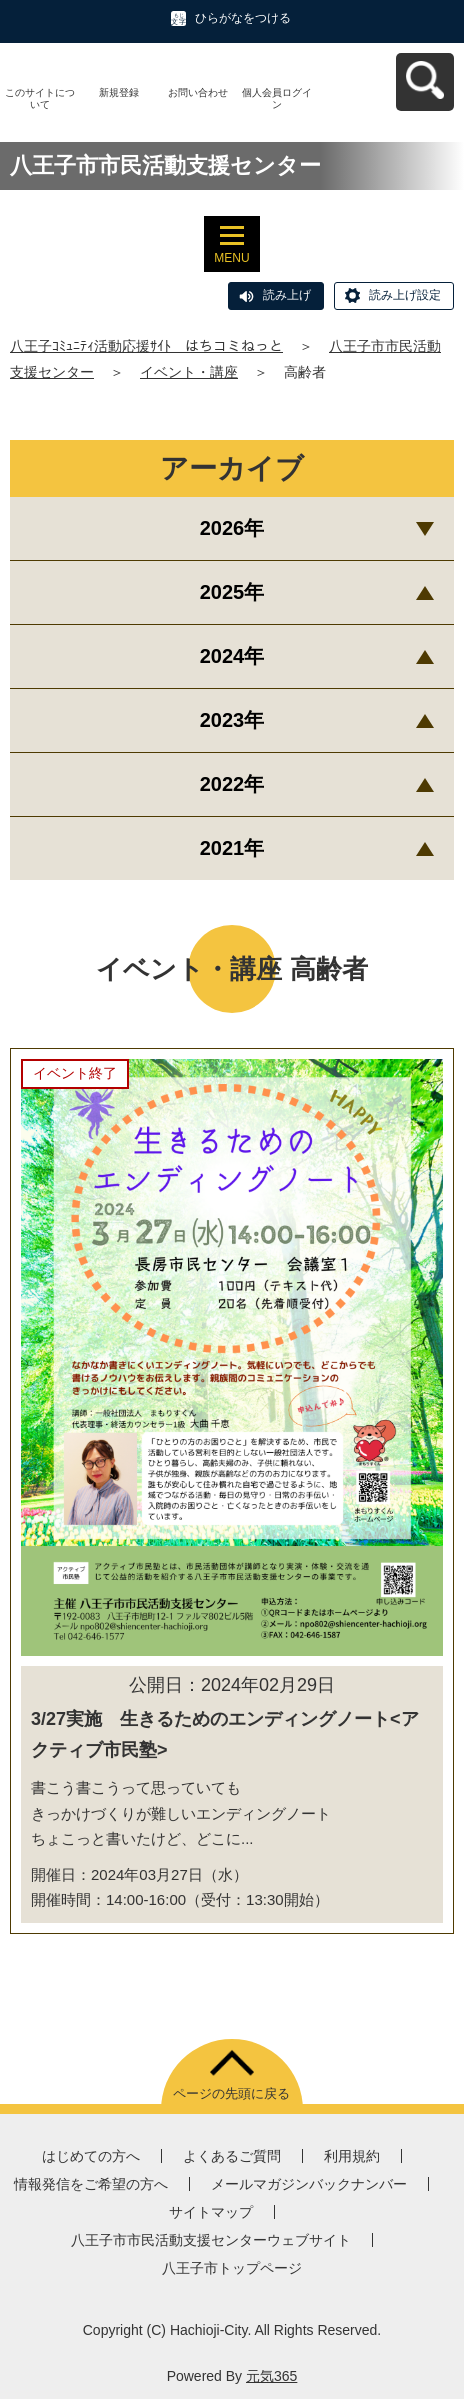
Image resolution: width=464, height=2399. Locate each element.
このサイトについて (40, 98)
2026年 (232, 528)
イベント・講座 (189, 372)
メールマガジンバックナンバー (309, 2184)
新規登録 (119, 92)
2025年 (232, 592)
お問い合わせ (198, 92)
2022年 (232, 784)
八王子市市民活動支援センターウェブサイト (211, 2240)
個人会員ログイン (277, 98)
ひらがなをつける (243, 18)
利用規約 (352, 2156)
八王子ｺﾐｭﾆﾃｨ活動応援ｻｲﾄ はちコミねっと (146, 346)
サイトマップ (211, 2212)
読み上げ (287, 295)
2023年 (232, 720)
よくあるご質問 (232, 2156)
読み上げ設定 (405, 295)
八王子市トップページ (232, 2268)
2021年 (232, 848)
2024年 (232, 656)
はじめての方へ (91, 2156)
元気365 (271, 2376)
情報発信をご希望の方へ (91, 2184)
